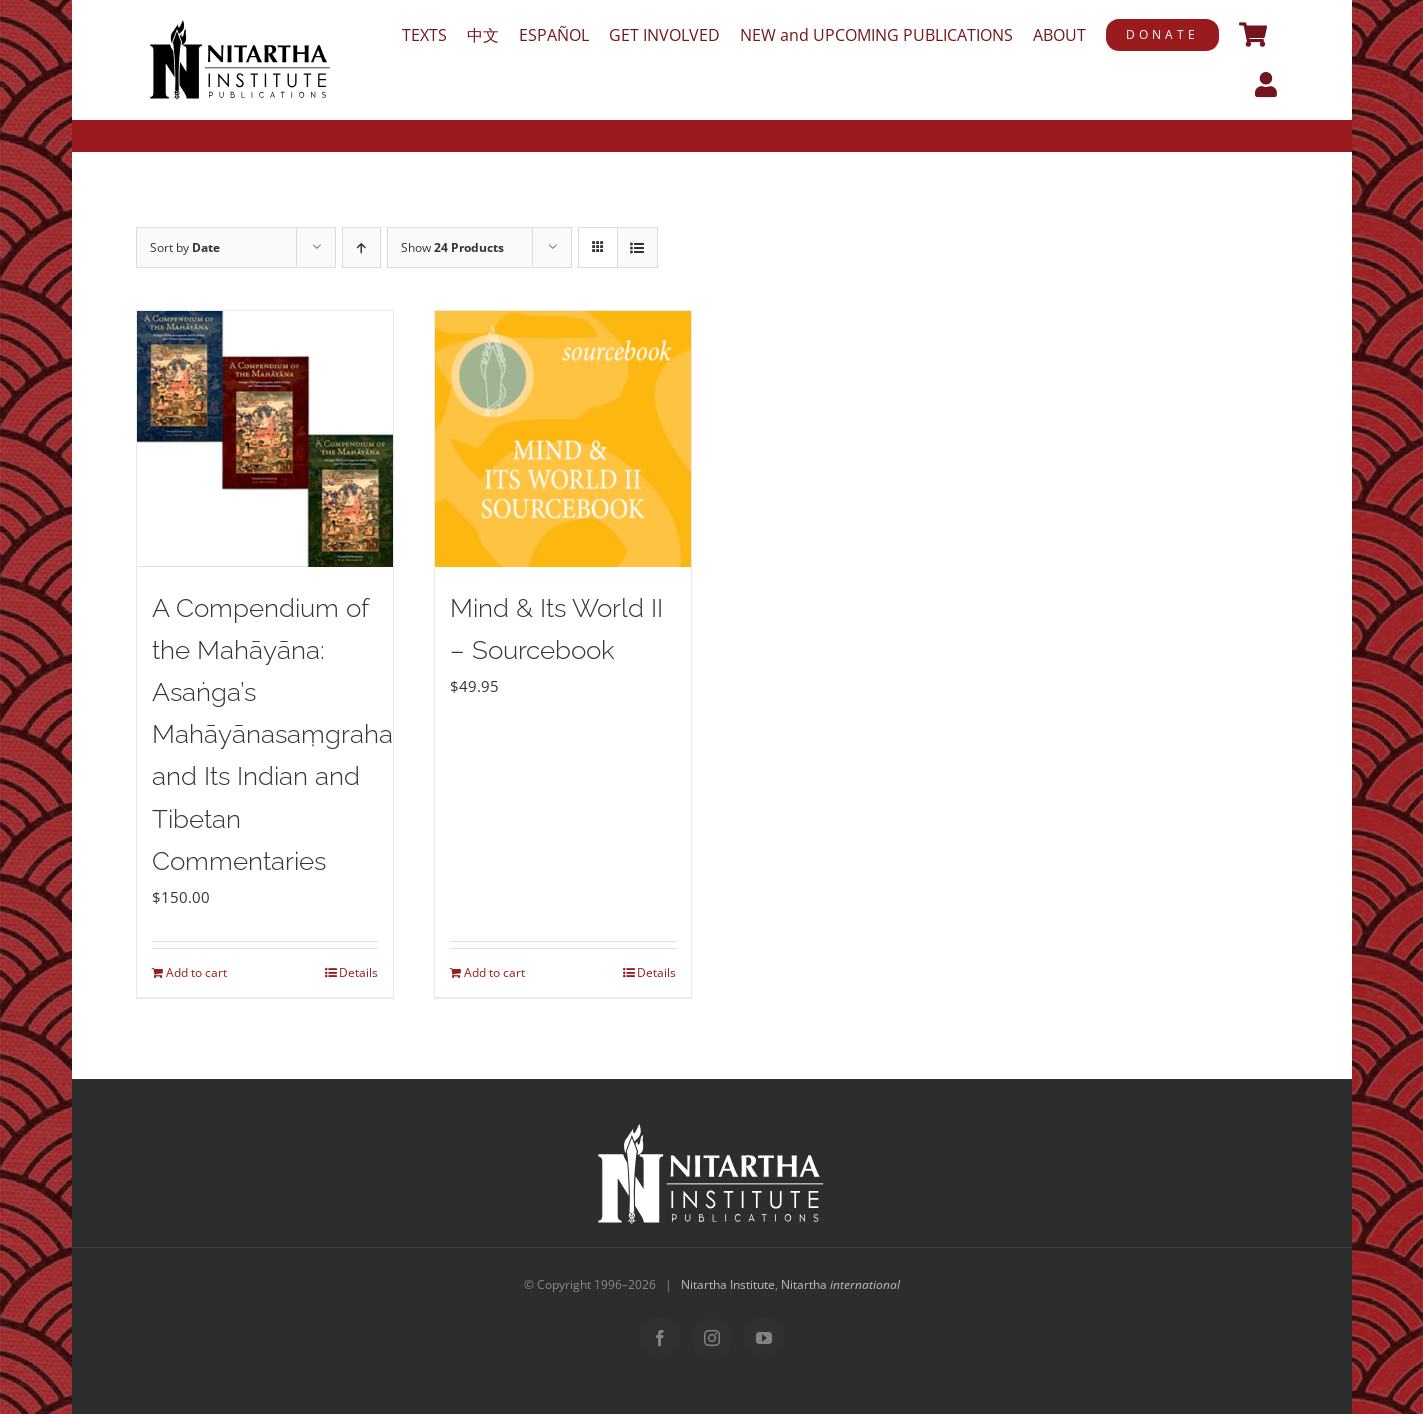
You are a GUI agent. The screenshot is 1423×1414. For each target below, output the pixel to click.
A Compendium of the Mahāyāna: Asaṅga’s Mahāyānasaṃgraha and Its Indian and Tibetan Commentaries (272, 734)
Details (358, 972)
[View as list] (637, 247)
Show (452, 247)
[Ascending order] (361, 247)
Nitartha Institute (728, 1284)
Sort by (185, 247)
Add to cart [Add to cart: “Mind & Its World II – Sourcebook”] (494, 972)
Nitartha (840, 1284)
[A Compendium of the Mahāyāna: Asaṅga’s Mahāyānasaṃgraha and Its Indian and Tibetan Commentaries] (265, 439)
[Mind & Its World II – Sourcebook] (563, 439)
